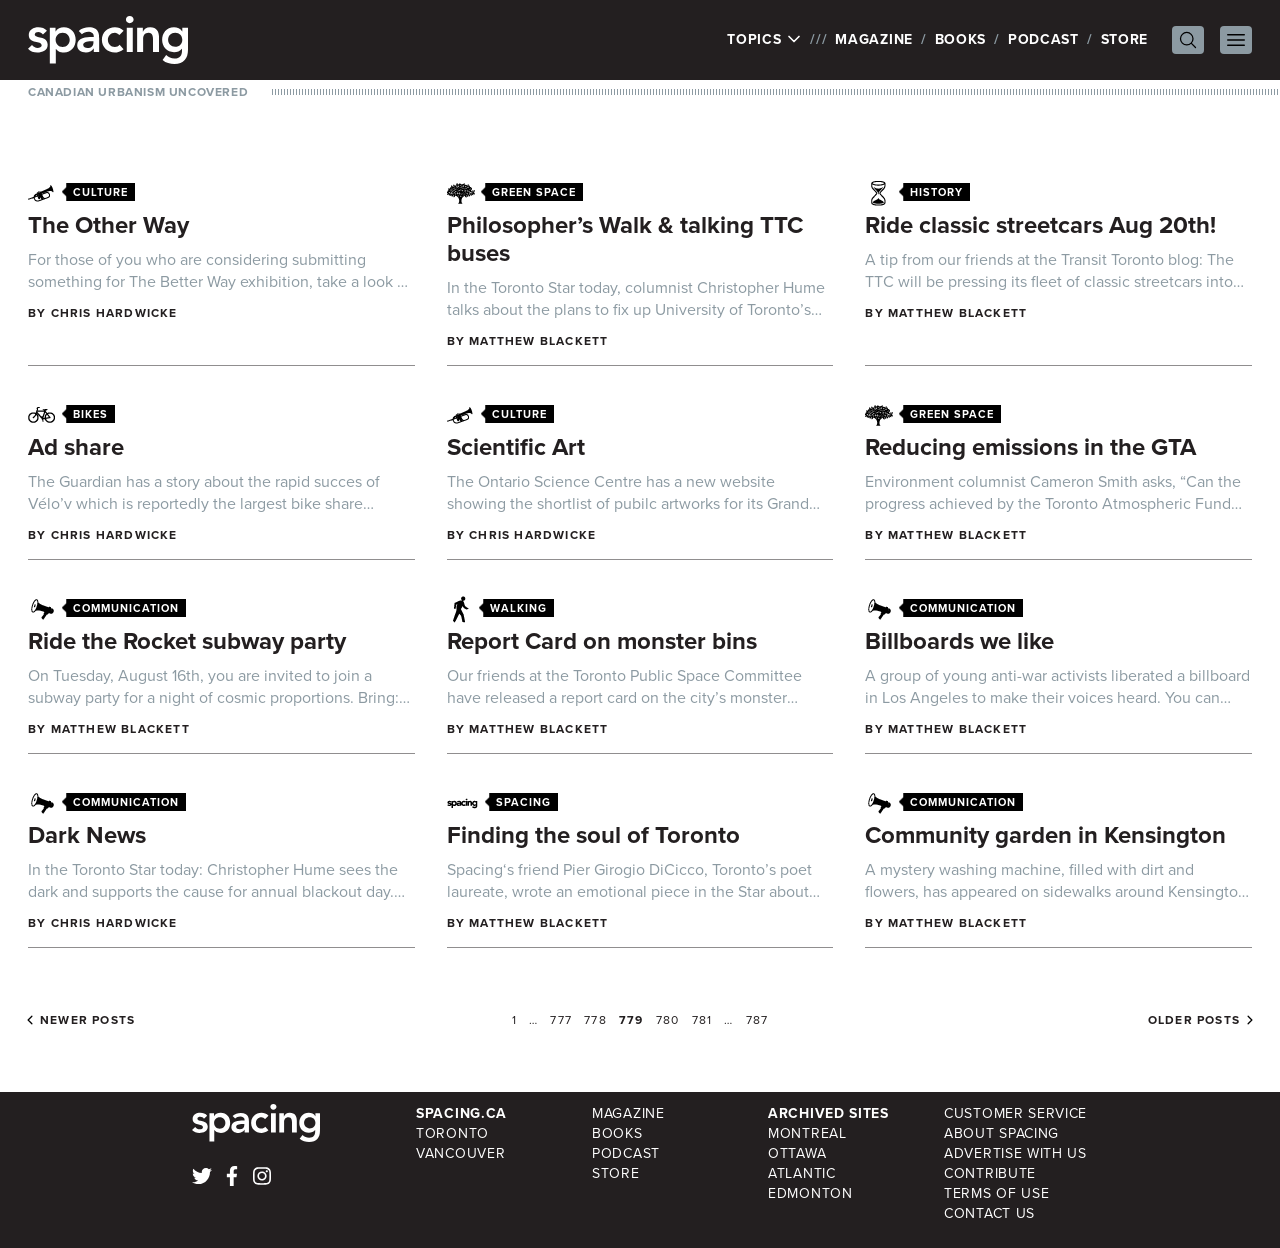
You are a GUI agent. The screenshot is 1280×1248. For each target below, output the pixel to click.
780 (668, 1020)
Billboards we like (959, 641)
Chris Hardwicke (114, 313)
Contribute (990, 1173)
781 (702, 1020)
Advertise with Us (1015, 1153)
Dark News (87, 835)
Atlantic (802, 1173)
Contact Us (989, 1213)
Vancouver (460, 1153)
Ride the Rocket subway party (187, 641)
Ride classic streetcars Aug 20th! (1040, 225)
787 (757, 1020)
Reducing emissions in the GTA (1030, 447)
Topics (764, 40)
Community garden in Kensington (1045, 835)
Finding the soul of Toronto (593, 835)
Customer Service (1015, 1113)
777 (561, 1020)
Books (961, 39)
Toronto (452, 1133)
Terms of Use (996, 1193)
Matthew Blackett (538, 341)
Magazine (874, 39)
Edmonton (810, 1193)
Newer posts (87, 1020)
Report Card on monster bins (602, 641)
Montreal (807, 1133)
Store (1125, 39)
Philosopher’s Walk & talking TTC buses (625, 239)
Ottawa (797, 1153)
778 (595, 1020)
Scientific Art (516, 447)
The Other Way (108, 225)
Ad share (76, 447)
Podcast (1043, 39)
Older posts (1194, 1020)
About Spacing (1001, 1133)
